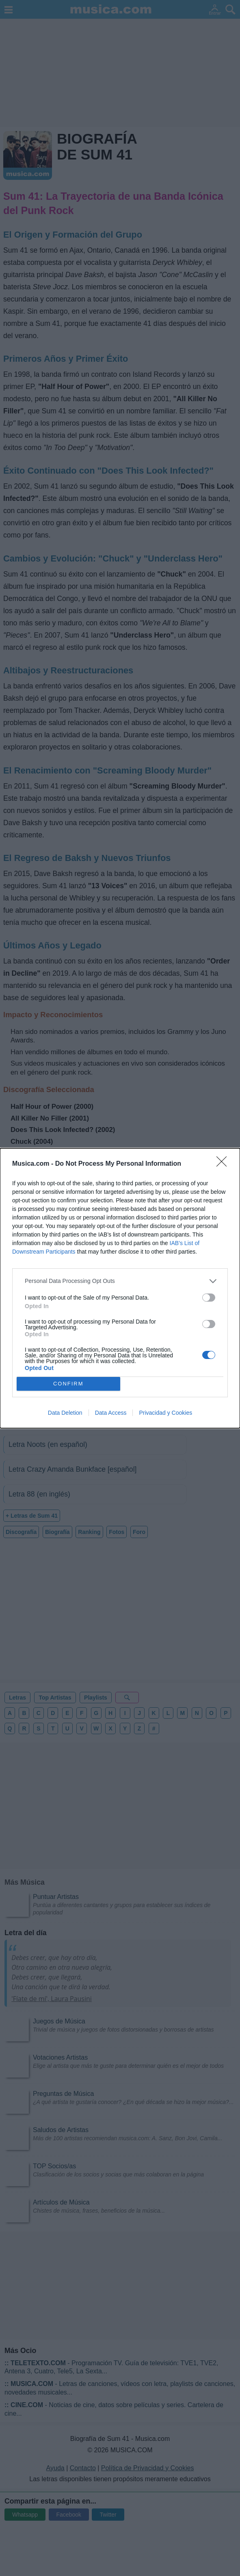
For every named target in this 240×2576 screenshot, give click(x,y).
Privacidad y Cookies (165, 1412)
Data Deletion (65, 1412)
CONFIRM (68, 1383)
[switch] (208, 1297)
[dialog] (120, 1288)
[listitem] (120, 1281)
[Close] (224, 1164)
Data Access (111, 1412)
